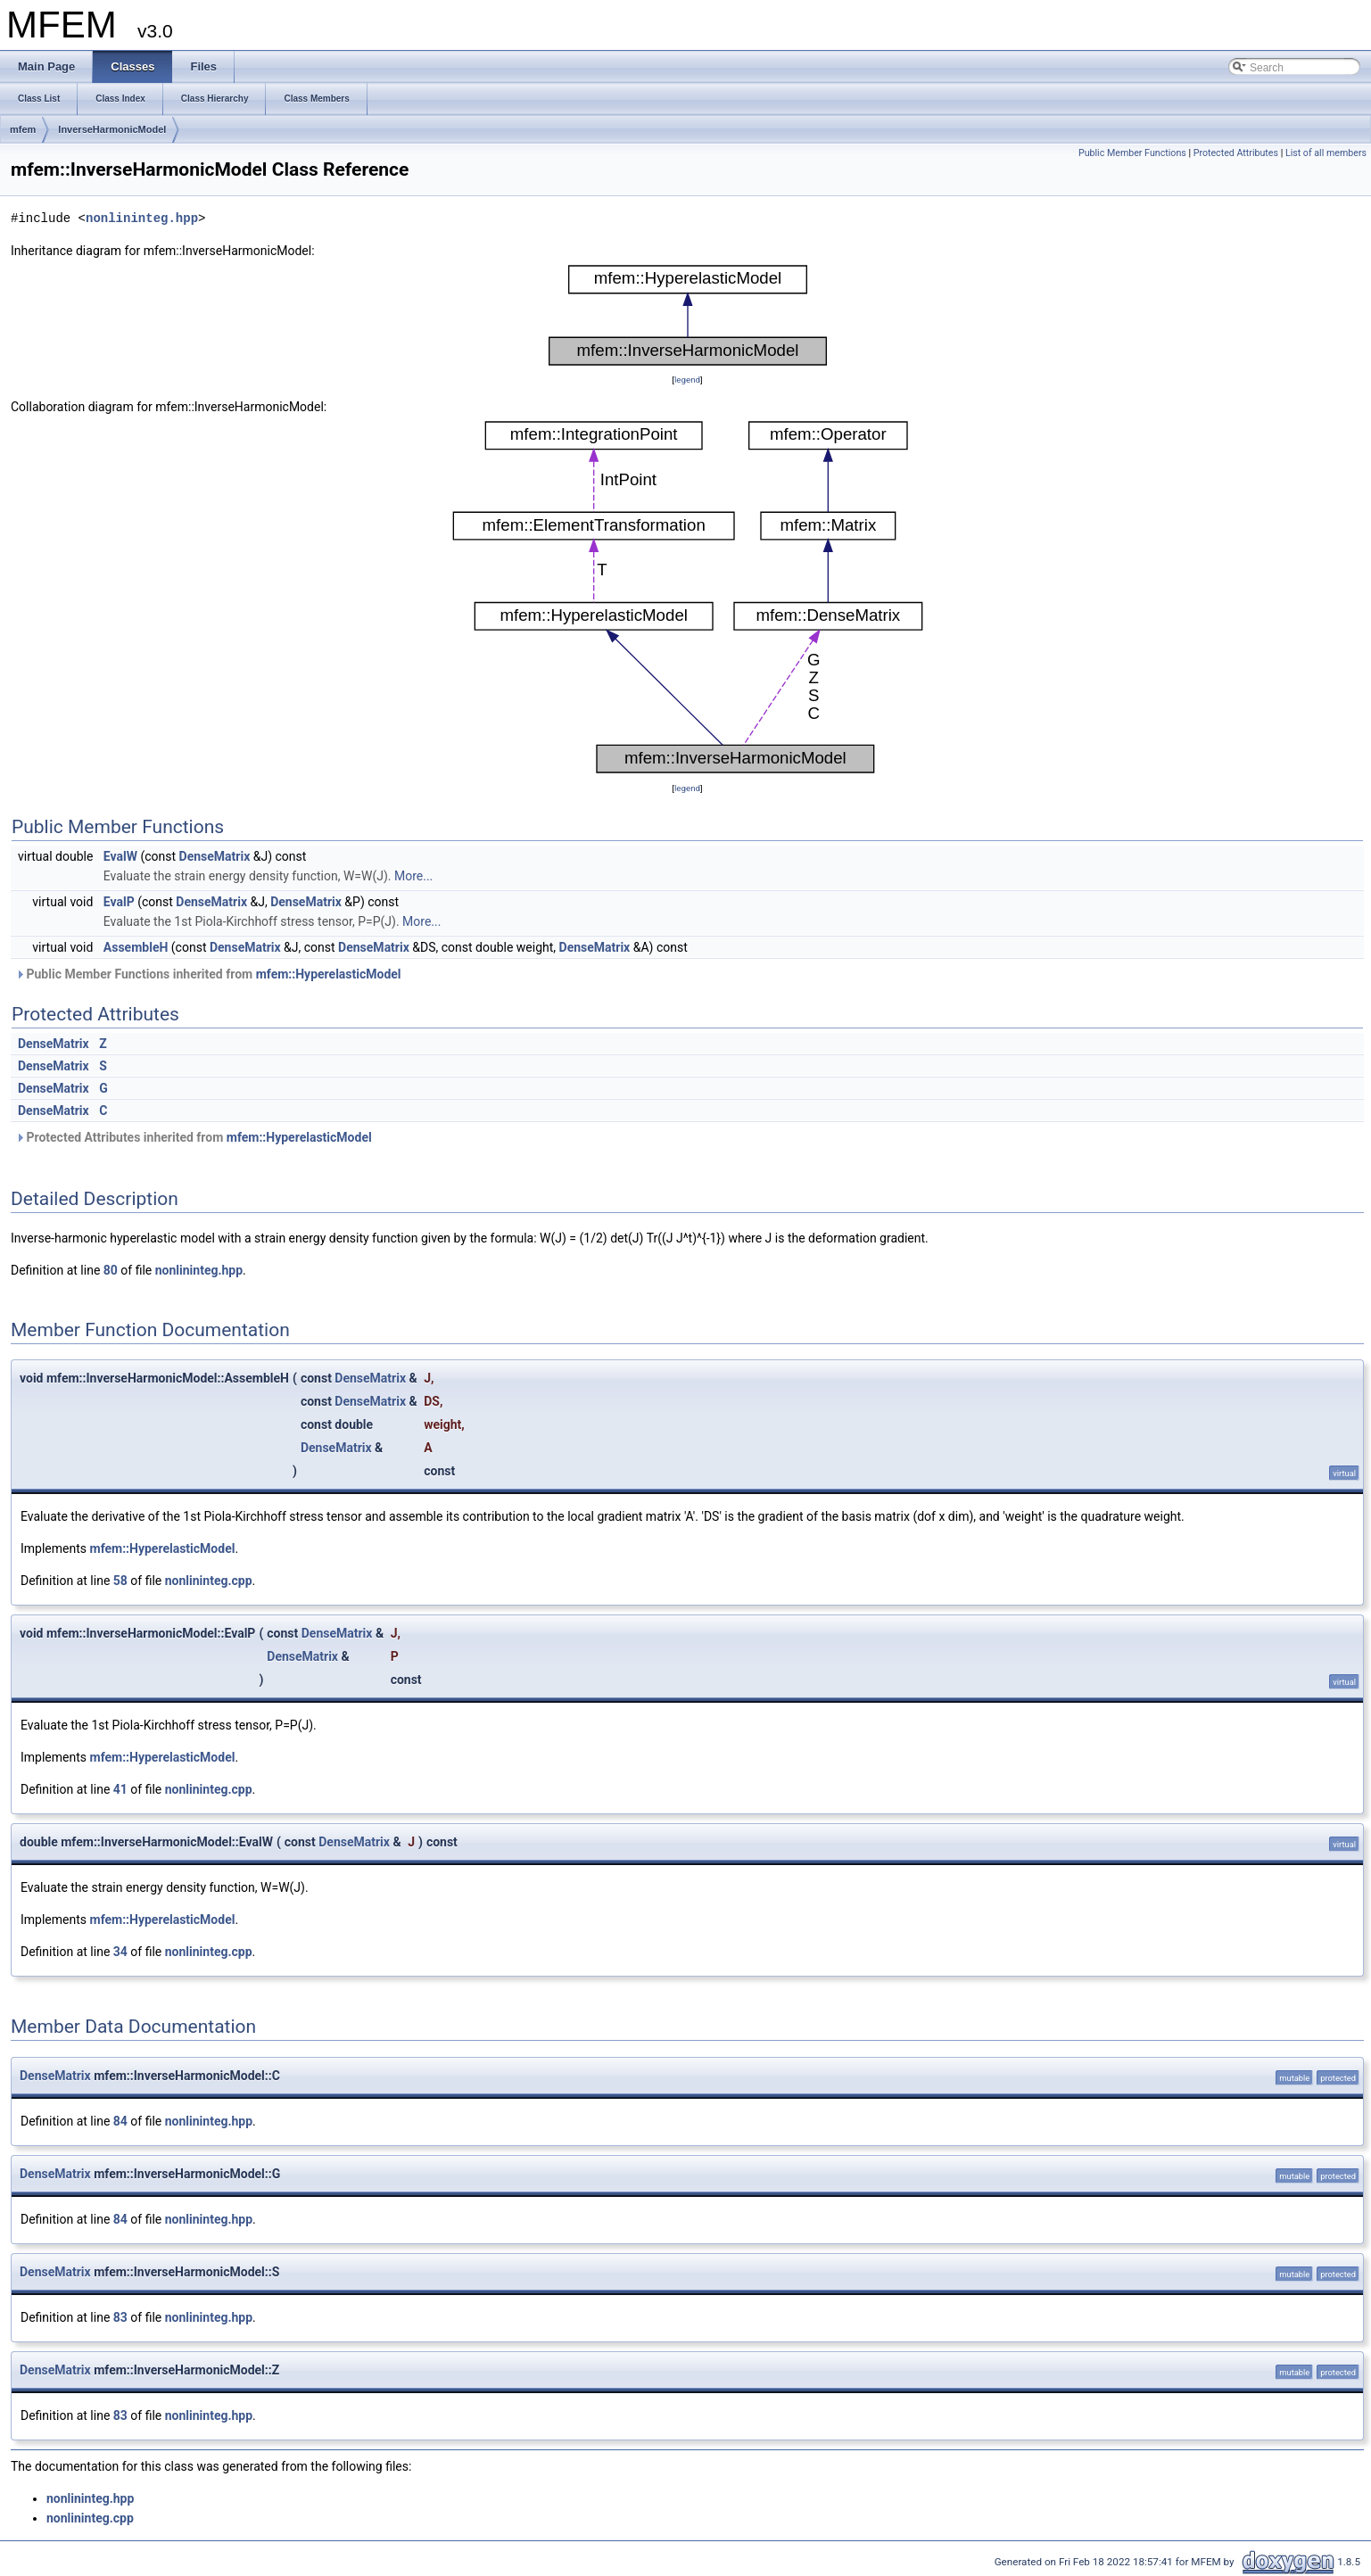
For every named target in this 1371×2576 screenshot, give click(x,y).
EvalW (120, 856)
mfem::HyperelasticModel (328, 974)
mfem (23, 129)
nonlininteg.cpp (208, 1580)
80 (110, 1270)
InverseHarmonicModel (112, 129)
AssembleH (136, 947)
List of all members (1326, 153)
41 (120, 1789)
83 (120, 2317)
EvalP (119, 902)
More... (413, 876)
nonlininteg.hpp (142, 218)
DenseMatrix (215, 856)
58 (120, 1580)
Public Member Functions (1132, 153)
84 (120, 2121)
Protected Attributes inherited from (193, 1137)
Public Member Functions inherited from (208, 974)
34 (120, 1951)
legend (687, 379)
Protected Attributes (1235, 153)
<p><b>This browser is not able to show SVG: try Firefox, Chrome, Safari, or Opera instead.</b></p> (687, 315)
